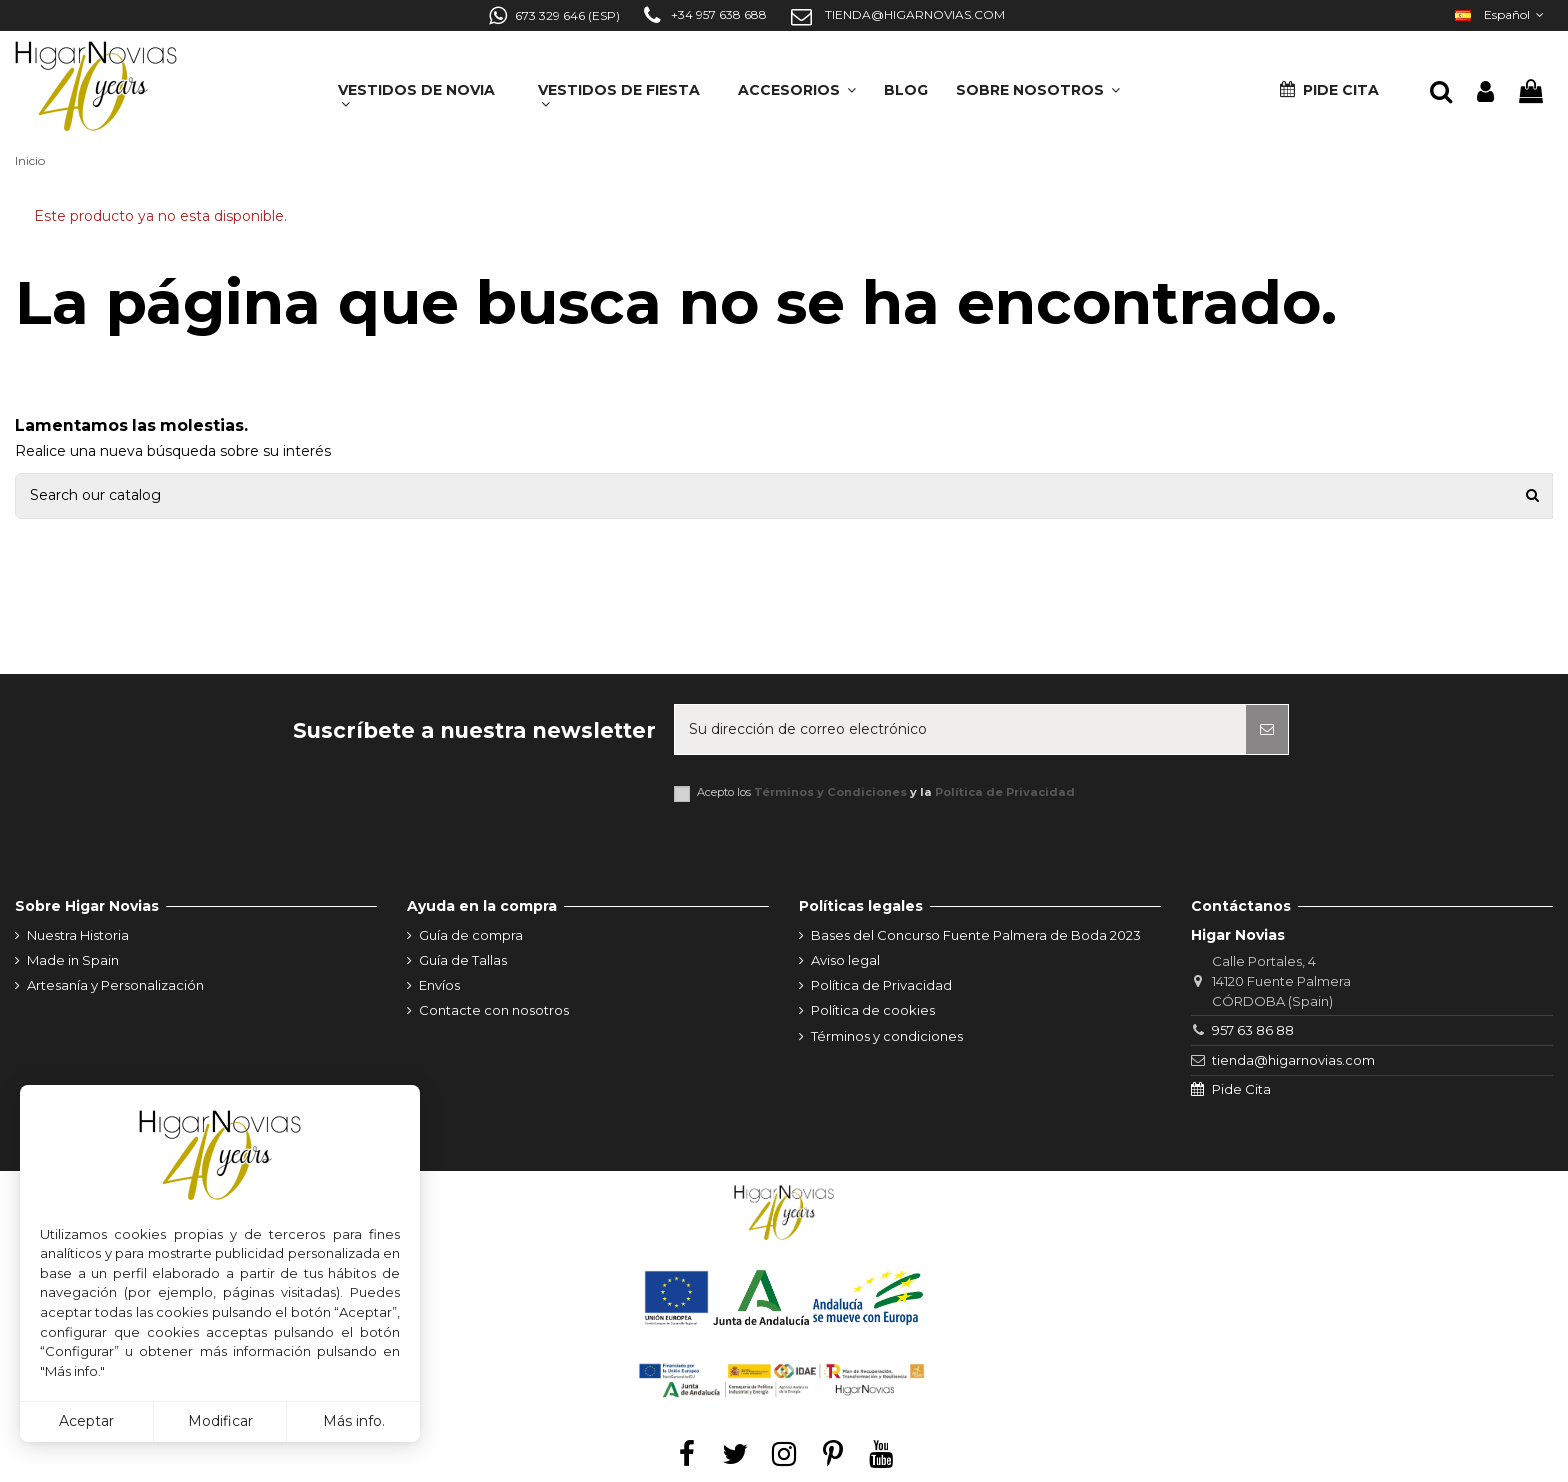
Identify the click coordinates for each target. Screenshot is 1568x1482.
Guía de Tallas (463, 960)
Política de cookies (873, 1010)
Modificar (220, 1421)
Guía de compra (471, 935)
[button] (1038, 83)
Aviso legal (845, 960)
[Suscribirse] (1267, 729)
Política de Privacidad (1005, 792)
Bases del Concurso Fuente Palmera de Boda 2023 (976, 935)
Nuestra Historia (78, 935)
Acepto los (886, 792)
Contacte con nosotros (494, 1010)
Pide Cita (1241, 1089)
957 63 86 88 (1253, 1030)
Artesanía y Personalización (115, 985)
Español (1501, 14)
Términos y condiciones (887, 1036)
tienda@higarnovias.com (1293, 1060)
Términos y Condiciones (830, 792)
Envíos (439, 985)
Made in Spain (73, 960)
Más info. (354, 1421)
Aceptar (86, 1421)
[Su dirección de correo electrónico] (960, 729)
